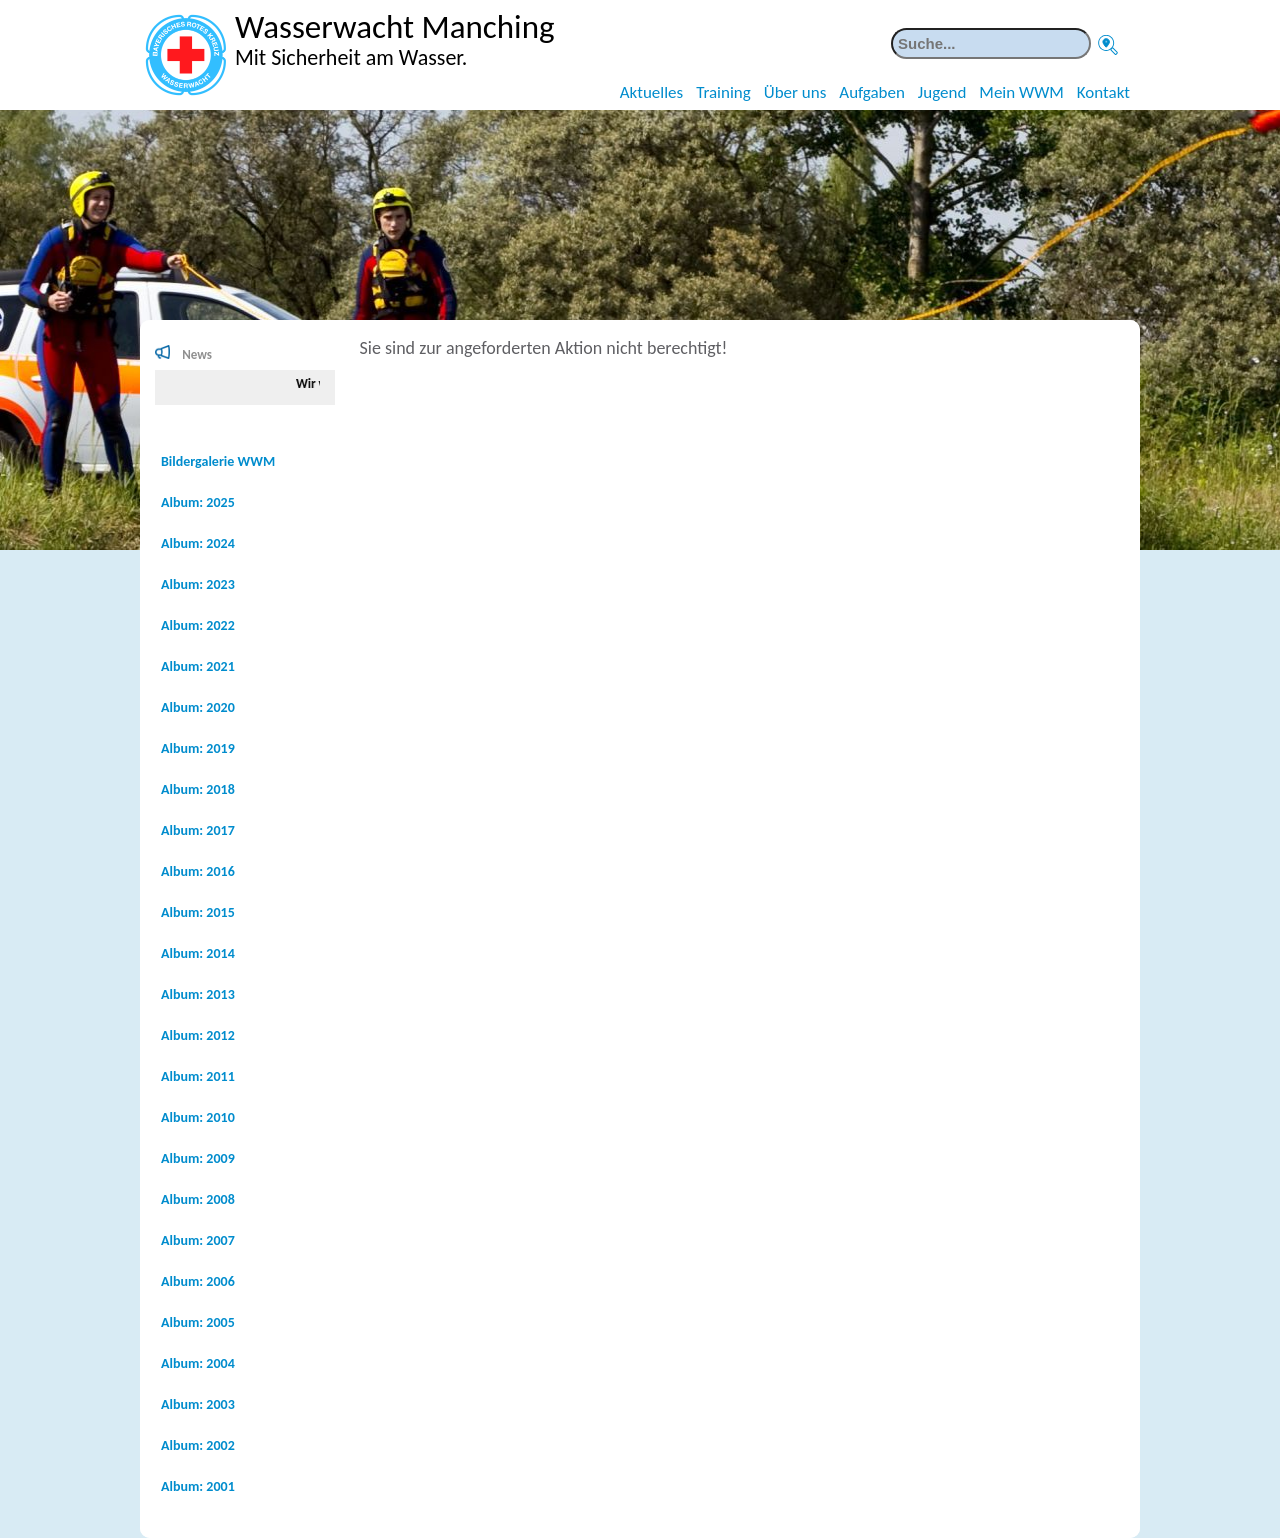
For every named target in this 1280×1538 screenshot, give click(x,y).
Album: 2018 (198, 789)
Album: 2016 (198, 871)
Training (723, 92)
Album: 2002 (198, 1445)
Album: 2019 (198, 748)
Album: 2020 (198, 707)
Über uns (795, 92)
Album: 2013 (198, 994)
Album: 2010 (198, 1117)
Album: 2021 (198, 666)
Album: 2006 (198, 1281)
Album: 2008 (198, 1199)
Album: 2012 (198, 1035)
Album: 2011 (198, 1076)
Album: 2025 (198, 502)
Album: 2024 (198, 543)
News (197, 354)
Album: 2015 (198, 912)
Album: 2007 (198, 1240)
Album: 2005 (198, 1322)
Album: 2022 (198, 625)
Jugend (942, 92)
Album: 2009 (198, 1158)
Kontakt (1103, 92)
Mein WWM (1021, 92)
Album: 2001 (198, 1486)
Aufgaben (872, 92)
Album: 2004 (198, 1363)
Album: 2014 (198, 953)
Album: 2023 (198, 584)
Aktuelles (651, 92)
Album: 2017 (198, 830)
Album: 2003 (198, 1404)
